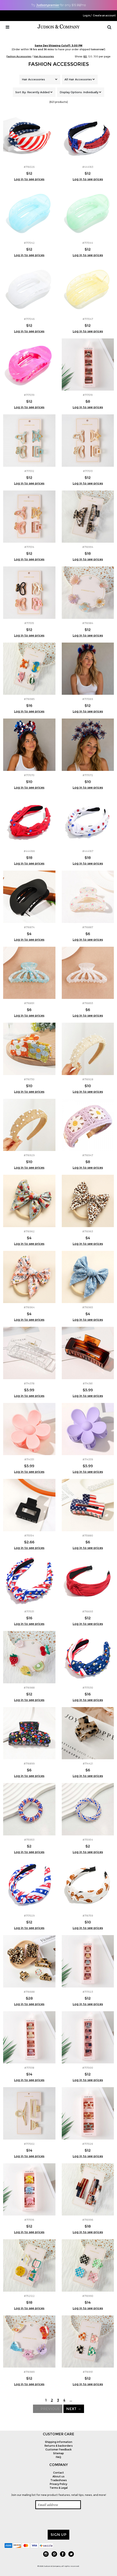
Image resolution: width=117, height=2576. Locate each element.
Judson (47, 5)
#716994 (87, 547)
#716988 (29, 1687)
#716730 (29, 1079)
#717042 (29, 242)
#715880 (87, 1535)
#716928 (87, 1079)
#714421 (88, 1763)
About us (58, 2476)
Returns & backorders (59, 2445)
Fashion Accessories (58, 64)
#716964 (29, 1307)
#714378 (29, 1383)
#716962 (29, 1231)
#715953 (29, 1839)
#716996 (87, 2219)
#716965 (87, 1307)
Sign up (58, 2534)
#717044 (87, 242)
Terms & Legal (59, 2487)
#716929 (29, 1155)
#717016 (29, 2219)
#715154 (29, 1535)
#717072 (88, 775)
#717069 (87, 699)
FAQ (58, 2457)
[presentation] (36, 2519)
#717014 (29, 547)
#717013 (88, 471)
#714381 (88, 1383)
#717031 (29, 1611)
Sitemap (58, 2453)
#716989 (29, 2371)
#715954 (88, 1839)
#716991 (88, 2371)
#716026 (29, 166)
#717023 (88, 1991)
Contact (58, 2472)
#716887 (87, 927)
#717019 (88, 394)
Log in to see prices (29, 179)
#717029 (29, 1915)
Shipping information (58, 2441)
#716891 (29, 1003)
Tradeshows (58, 2480)
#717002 (29, 2143)
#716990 (87, 2296)
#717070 (29, 775)
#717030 (88, 1687)
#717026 (87, 2143)
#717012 (29, 471)
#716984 (87, 623)
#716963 (87, 1231)
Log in (86, 15)
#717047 (88, 319)
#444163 (87, 166)
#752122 (29, 2296)
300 (95, 56)
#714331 (29, 1459)
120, (90, 56)
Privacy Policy (58, 2484)
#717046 (29, 319)
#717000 (87, 2067)
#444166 (29, 851)
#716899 (29, 1763)
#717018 (29, 2067)
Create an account (104, 15)
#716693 (87, 1611)
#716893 (87, 1003)
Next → (73, 2409)
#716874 (29, 927)
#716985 (29, 699)
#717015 (29, 623)
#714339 (88, 1459)
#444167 (87, 851)
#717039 (29, 394)
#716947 (87, 1155)
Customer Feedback (58, 2449)
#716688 (29, 1991)
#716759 (88, 1915)
